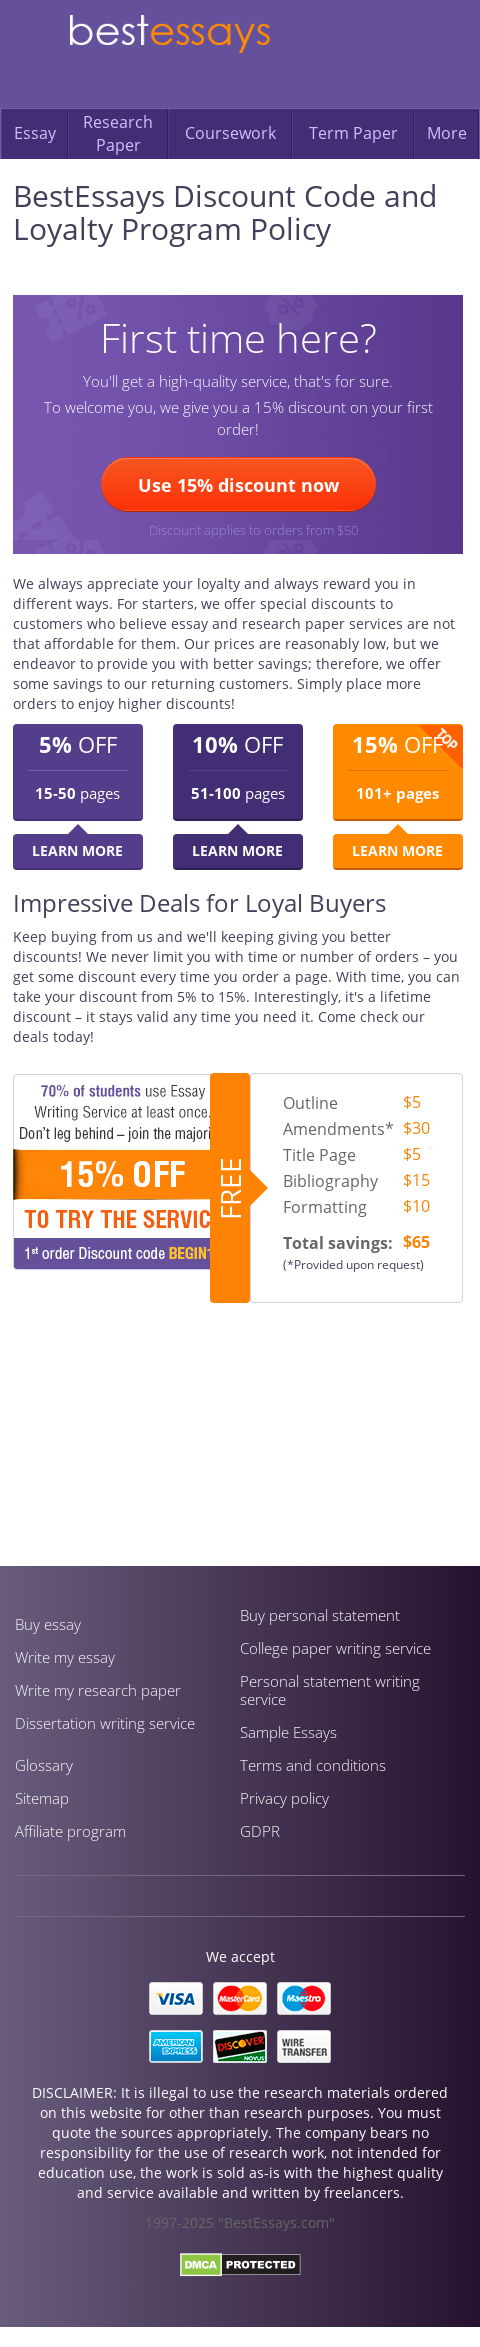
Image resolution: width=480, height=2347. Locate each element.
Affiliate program (70, 1831)
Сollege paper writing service (335, 1648)
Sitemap (42, 1798)
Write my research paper (98, 1690)
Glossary (44, 1765)
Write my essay (65, 1657)
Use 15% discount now (238, 485)
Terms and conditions (313, 1765)
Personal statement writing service (330, 1690)
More (447, 133)
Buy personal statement (320, 1615)
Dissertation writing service (105, 1723)
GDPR (260, 1831)
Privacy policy (284, 1798)
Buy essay (48, 1624)
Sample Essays (288, 1732)
